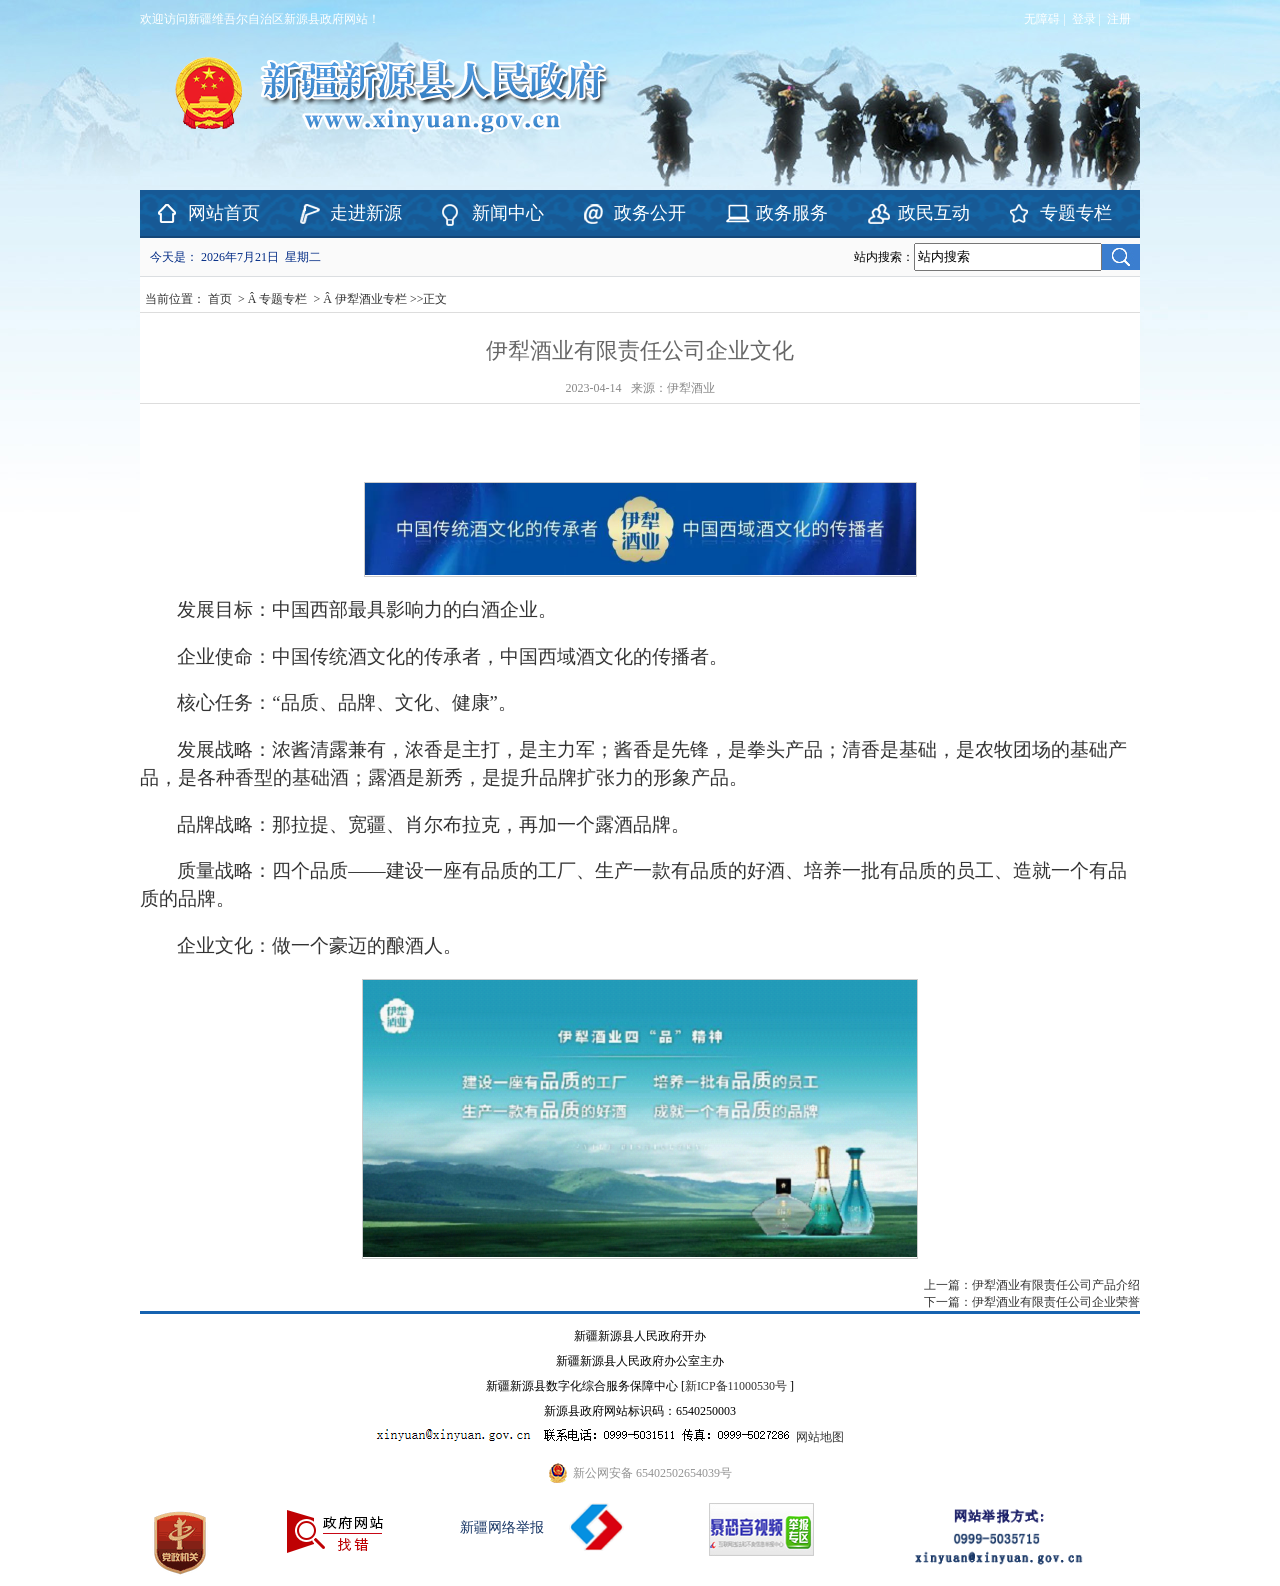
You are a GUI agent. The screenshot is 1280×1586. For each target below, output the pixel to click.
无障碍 (1042, 19)
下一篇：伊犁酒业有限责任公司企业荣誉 (1032, 1302)
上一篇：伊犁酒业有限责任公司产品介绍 (1032, 1285)
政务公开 (650, 213)
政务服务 (792, 213)
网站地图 (820, 1437)
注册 (1122, 19)
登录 (1084, 19)
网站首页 (224, 213)
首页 (220, 299)
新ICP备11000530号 (736, 1386)
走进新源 (366, 213)
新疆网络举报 (502, 1527)
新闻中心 (508, 213)
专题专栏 (1076, 213)
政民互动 (934, 213)
